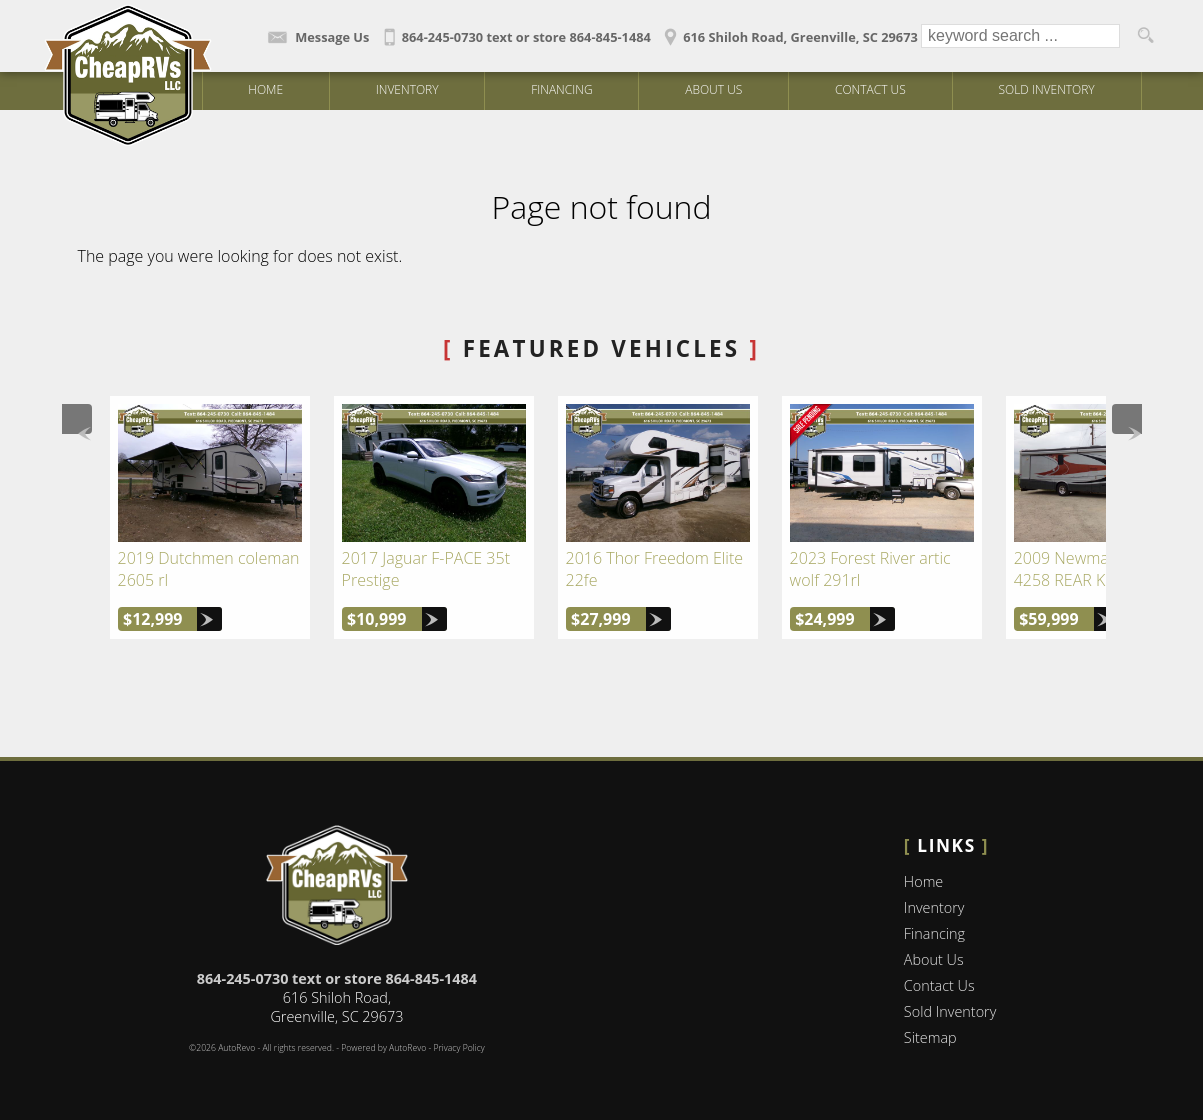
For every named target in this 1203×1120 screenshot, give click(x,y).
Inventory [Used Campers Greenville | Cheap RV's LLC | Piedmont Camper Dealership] (407, 89)
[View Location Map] (788, 30)
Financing (561, 89)
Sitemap (930, 1037)
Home (923, 881)
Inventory (934, 907)
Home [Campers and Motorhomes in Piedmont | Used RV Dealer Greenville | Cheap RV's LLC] (265, 89)
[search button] (1145, 36)
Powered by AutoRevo (383, 1048)
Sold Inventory (1046, 89)
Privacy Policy (458, 1048)
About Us (934, 959)
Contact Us (939, 985)
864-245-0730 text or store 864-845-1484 (337, 978)
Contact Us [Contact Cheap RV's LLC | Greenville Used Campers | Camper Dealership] (870, 89)
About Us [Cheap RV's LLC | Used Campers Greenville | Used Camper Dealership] (713, 89)
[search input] (1020, 36)
